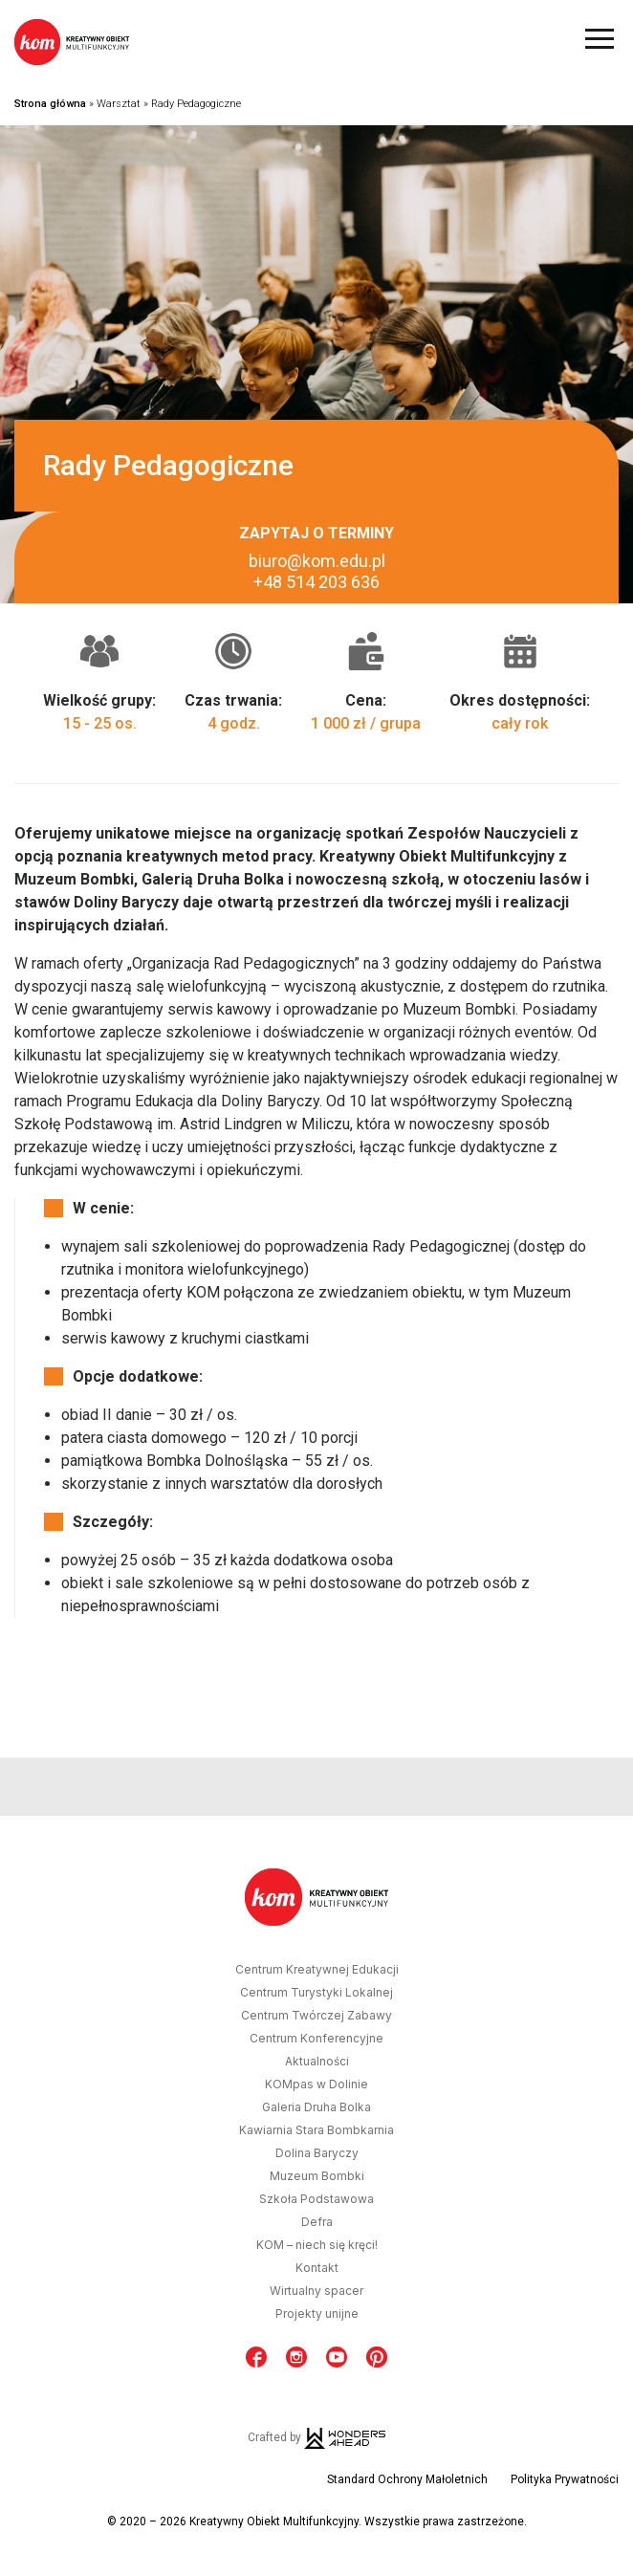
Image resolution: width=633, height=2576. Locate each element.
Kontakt (316, 2268)
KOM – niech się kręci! (317, 2245)
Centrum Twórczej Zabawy (316, 2015)
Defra (317, 2222)
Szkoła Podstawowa (316, 2199)
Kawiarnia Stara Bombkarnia (316, 2130)
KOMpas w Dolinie (316, 2084)
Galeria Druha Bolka (316, 2107)
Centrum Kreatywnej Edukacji (317, 1970)
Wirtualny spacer (316, 2291)
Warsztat (119, 104)
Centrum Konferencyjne (316, 2038)
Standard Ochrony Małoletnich (407, 2479)
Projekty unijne (317, 2314)
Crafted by (316, 2437)
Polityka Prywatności (565, 2479)
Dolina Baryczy (317, 2153)
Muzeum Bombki (317, 2176)
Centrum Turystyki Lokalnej (316, 1992)
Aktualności (317, 2061)
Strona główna (50, 104)
